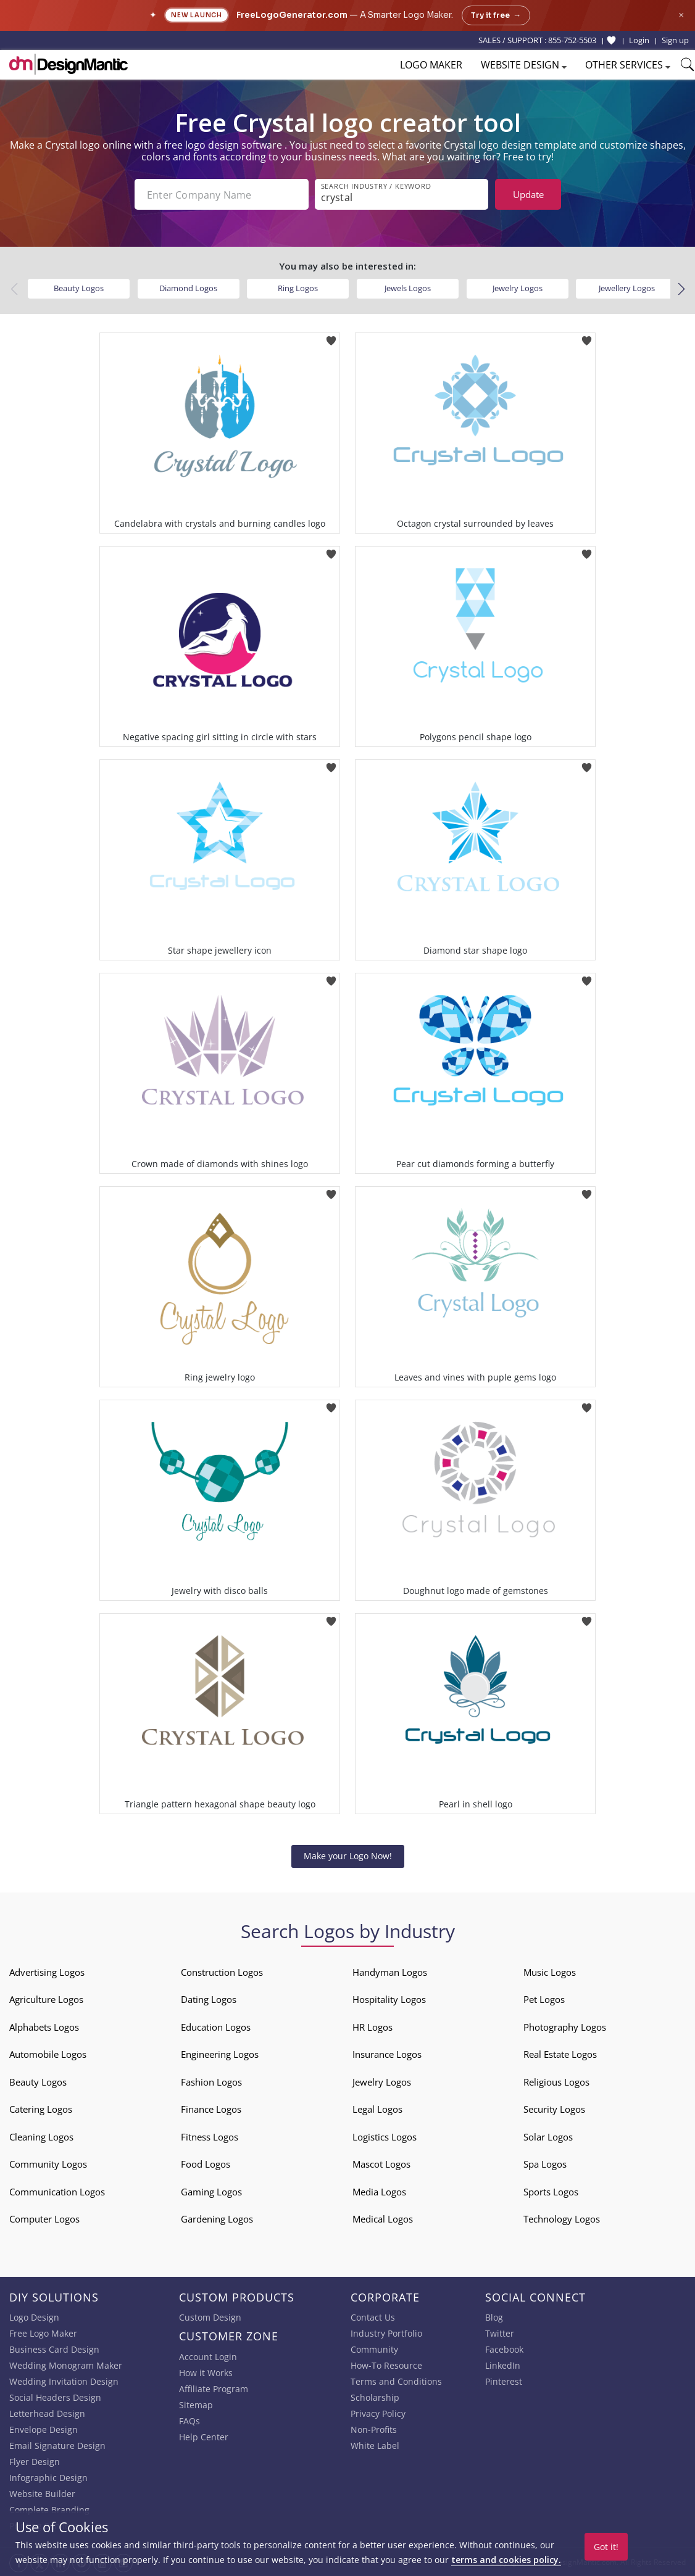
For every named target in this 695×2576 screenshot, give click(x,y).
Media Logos (379, 2192)
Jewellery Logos (627, 288)
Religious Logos (556, 2082)
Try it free (496, 15)
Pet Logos (544, 1999)
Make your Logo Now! (348, 1856)
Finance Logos (211, 2109)
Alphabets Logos (44, 2027)
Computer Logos (44, 2219)
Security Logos (554, 2109)
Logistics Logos (384, 2137)
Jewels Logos (408, 288)
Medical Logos (382, 2219)
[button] (681, 289)
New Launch (196, 15)
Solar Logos (548, 2137)
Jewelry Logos (518, 288)
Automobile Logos (47, 2054)
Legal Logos (377, 2109)
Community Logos (48, 2164)
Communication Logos (57, 2192)
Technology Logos (561, 2219)
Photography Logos (564, 2027)
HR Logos (372, 2027)
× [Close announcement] (681, 15)
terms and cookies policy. (506, 2560)
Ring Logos (298, 288)
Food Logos (205, 2164)
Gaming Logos (211, 2192)
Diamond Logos (188, 288)
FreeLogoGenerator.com (292, 15)
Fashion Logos (211, 2082)
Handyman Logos (389, 1972)
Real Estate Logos (560, 2054)
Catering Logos (40, 2109)
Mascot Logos (381, 2164)
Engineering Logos (220, 2054)
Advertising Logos (47, 1972)
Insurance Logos (387, 2054)
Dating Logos (208, 1999)
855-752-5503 (572, 40)
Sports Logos (550, 2192)
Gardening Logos (217, 2219)
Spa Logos (545, 2164)
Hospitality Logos (389, 1999)
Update (528, 194)
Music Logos (549, 1972)
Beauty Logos (79, 288)
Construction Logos (222, 1972)
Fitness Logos (209, 2137)
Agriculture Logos (46, 1999)
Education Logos (216, 2027)
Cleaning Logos (41, 2137)
